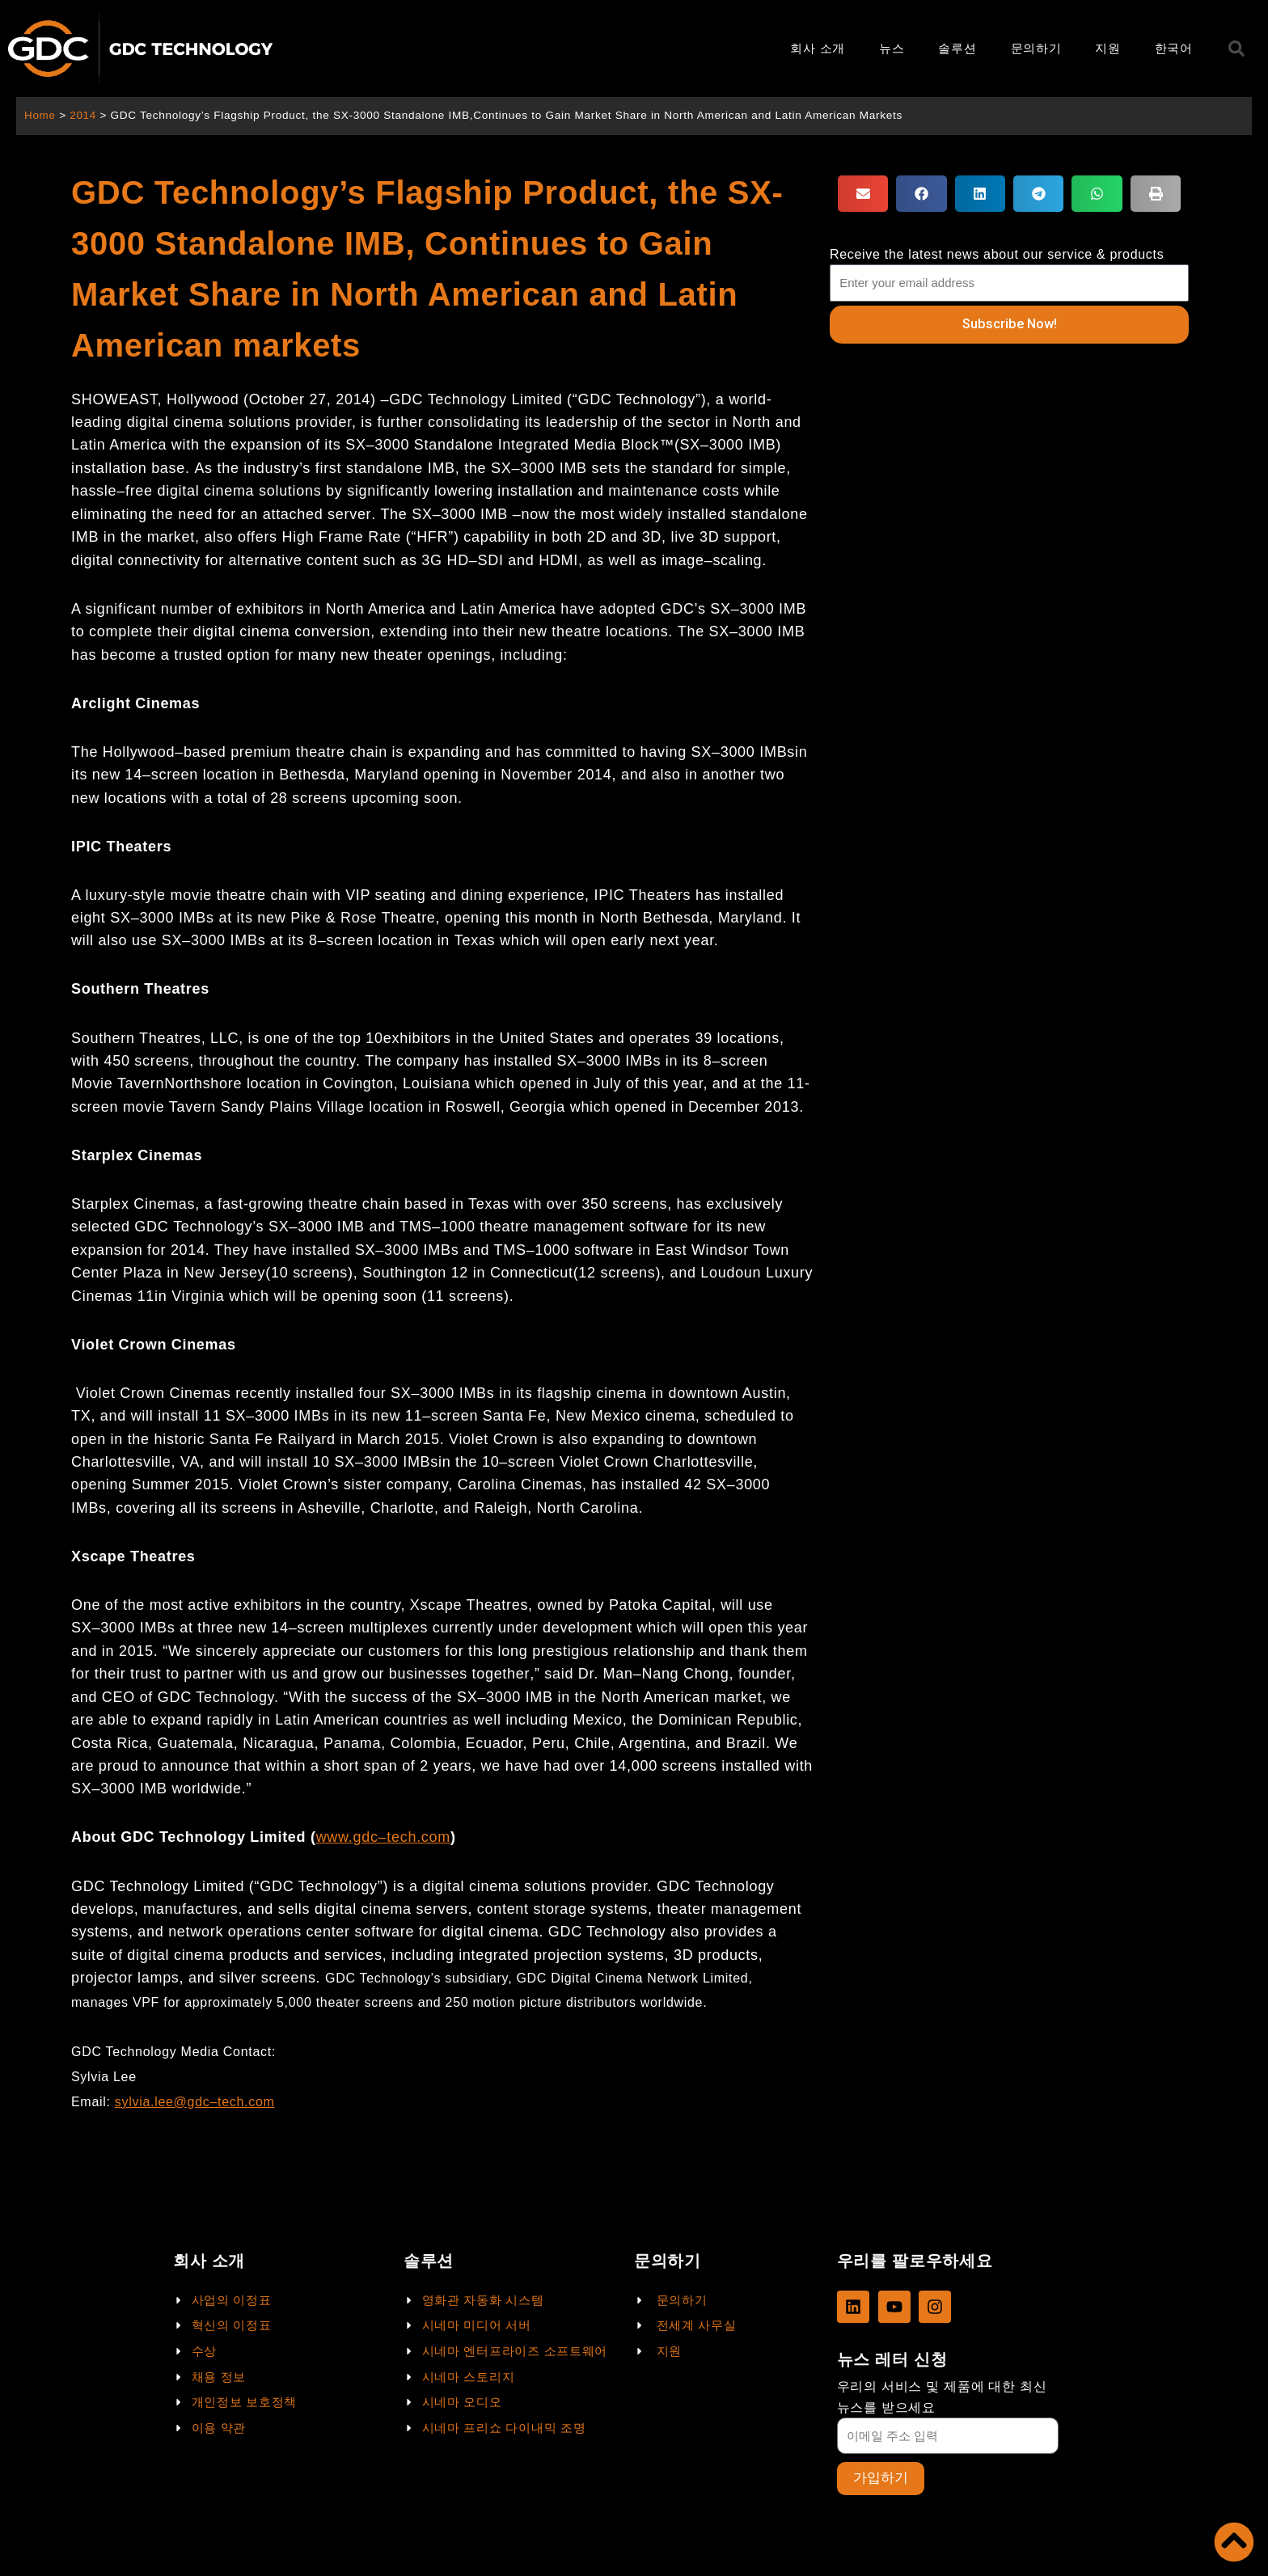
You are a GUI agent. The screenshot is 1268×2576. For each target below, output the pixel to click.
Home (40, 115)
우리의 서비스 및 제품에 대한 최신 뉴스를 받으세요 (942, 2396)
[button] (863, 193)
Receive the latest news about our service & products (997, 254)
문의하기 (1036, 48)
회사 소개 (817, 48)
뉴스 (891, 48)
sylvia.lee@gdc (162, 2102)
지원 (1107, 48)
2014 (83, 115)
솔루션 (957, 48)
